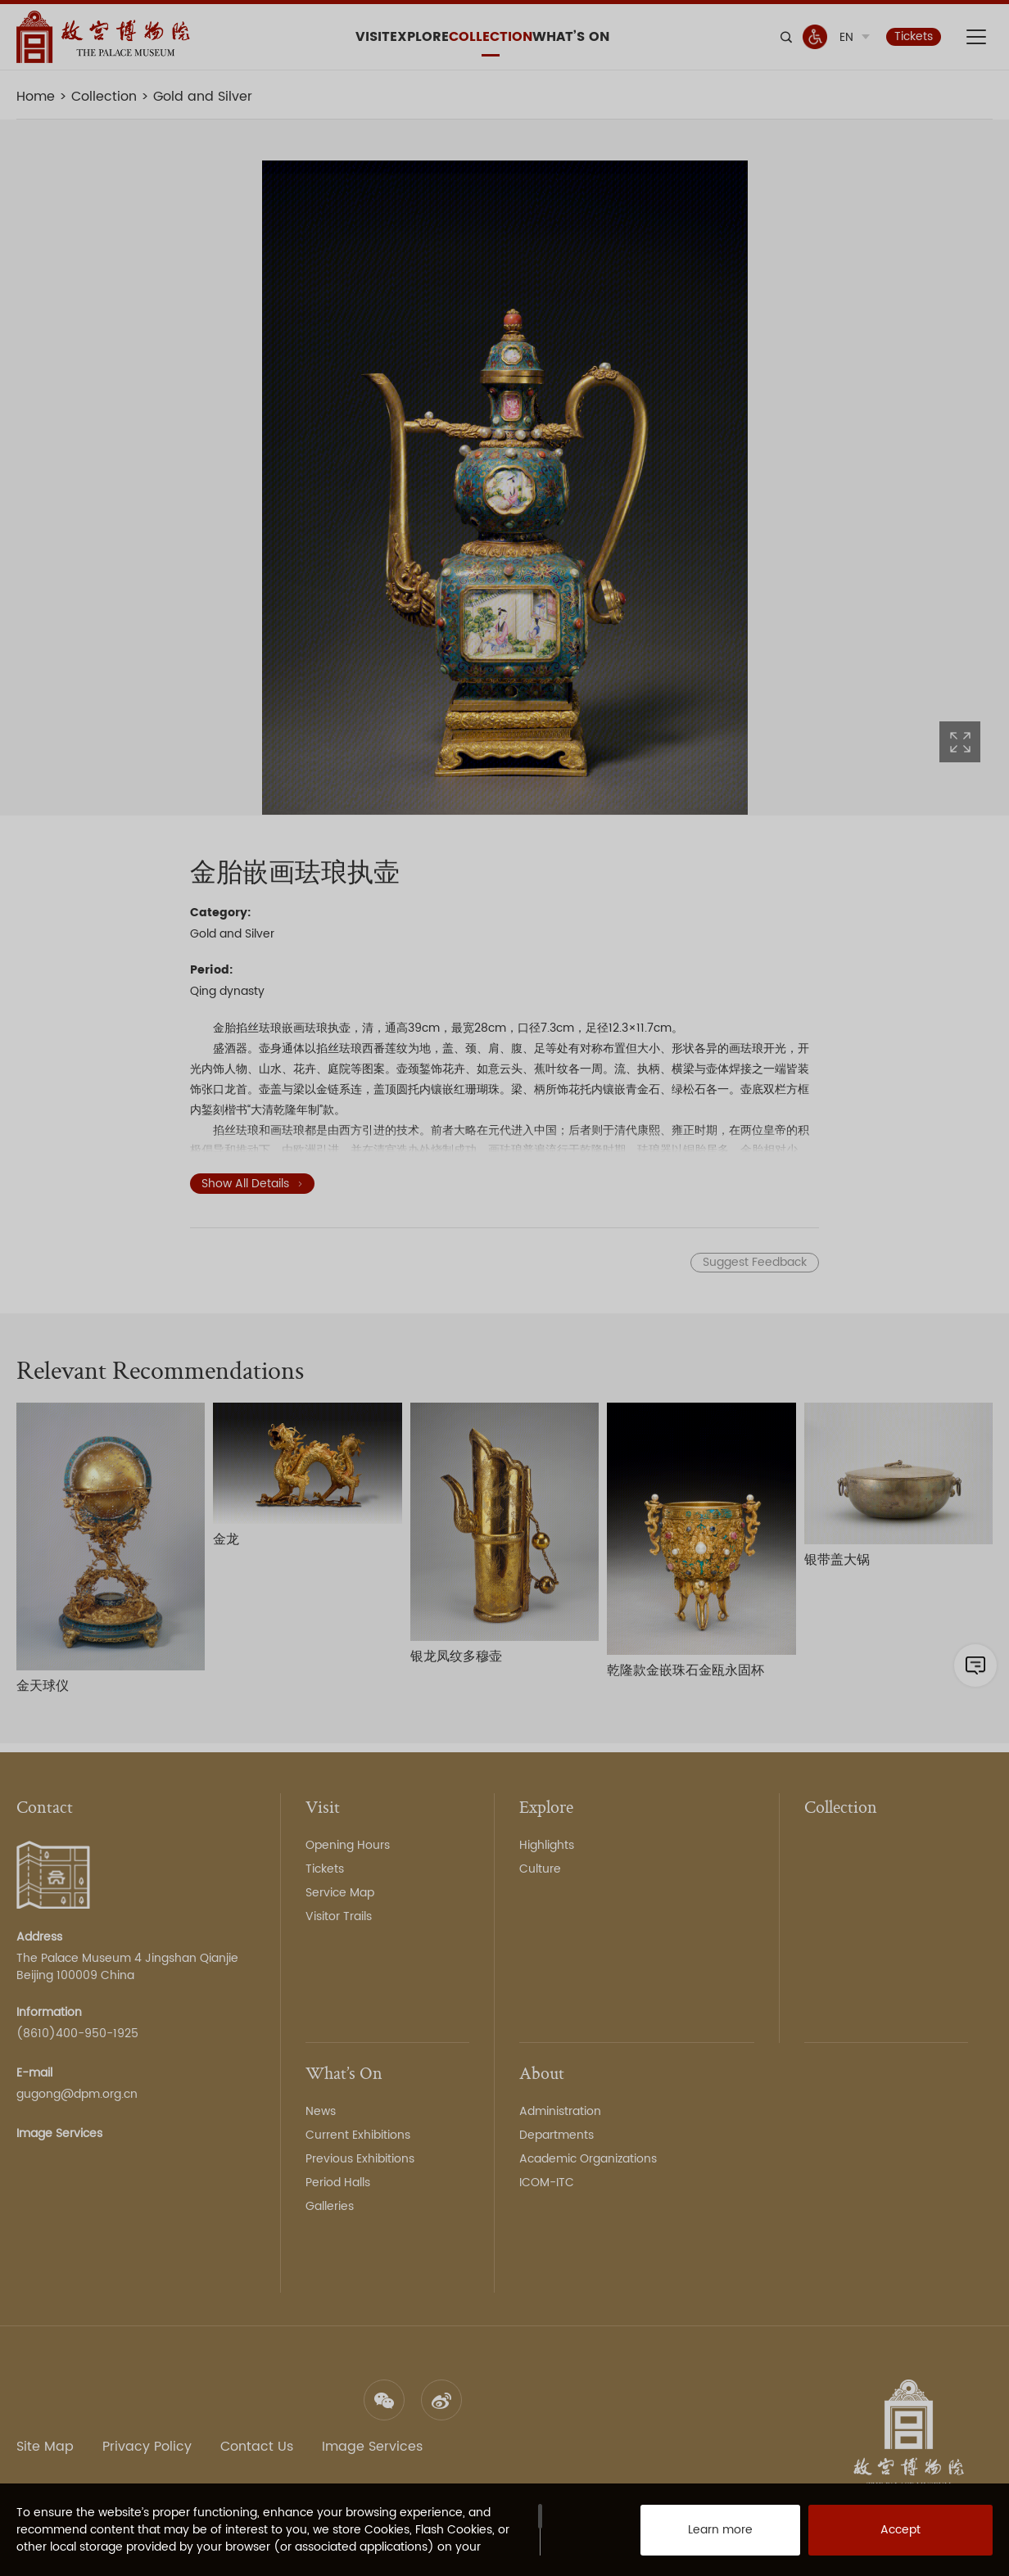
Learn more (702, 2535)
